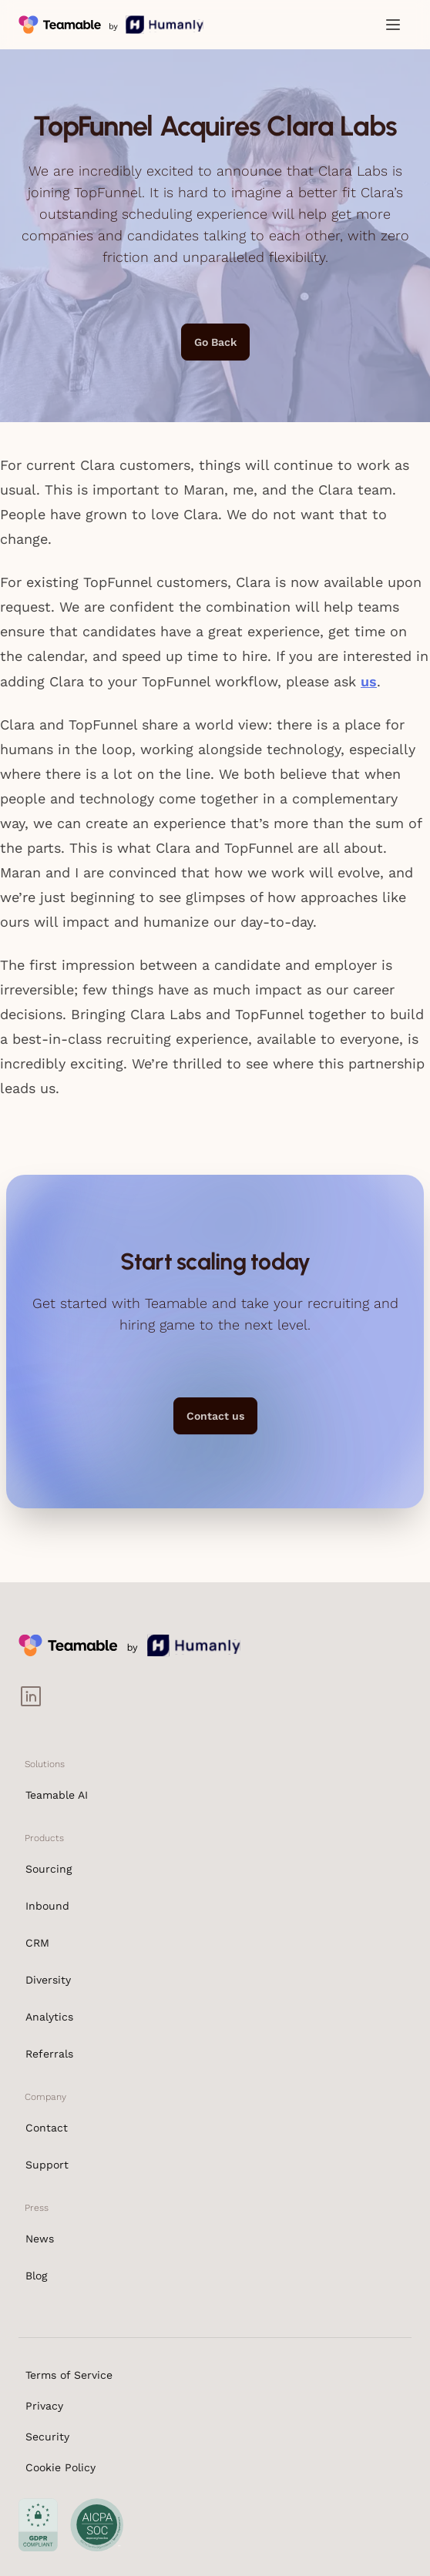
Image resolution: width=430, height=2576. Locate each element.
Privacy (44, 2406)
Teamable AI (56, 1795)
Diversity (48, 1980)
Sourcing (48, 1869)
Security (47, 2436)
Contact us (215, 1416)
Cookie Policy (60, 2467)
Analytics (49, 2017)
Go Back (215, 342)
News (39, 2238)
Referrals (49, 2054)
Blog (36, 2275)
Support (47, 2164)
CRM (37, 1943)
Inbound (47, 1906)
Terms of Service (69, 2375)
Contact (46, 2128)
